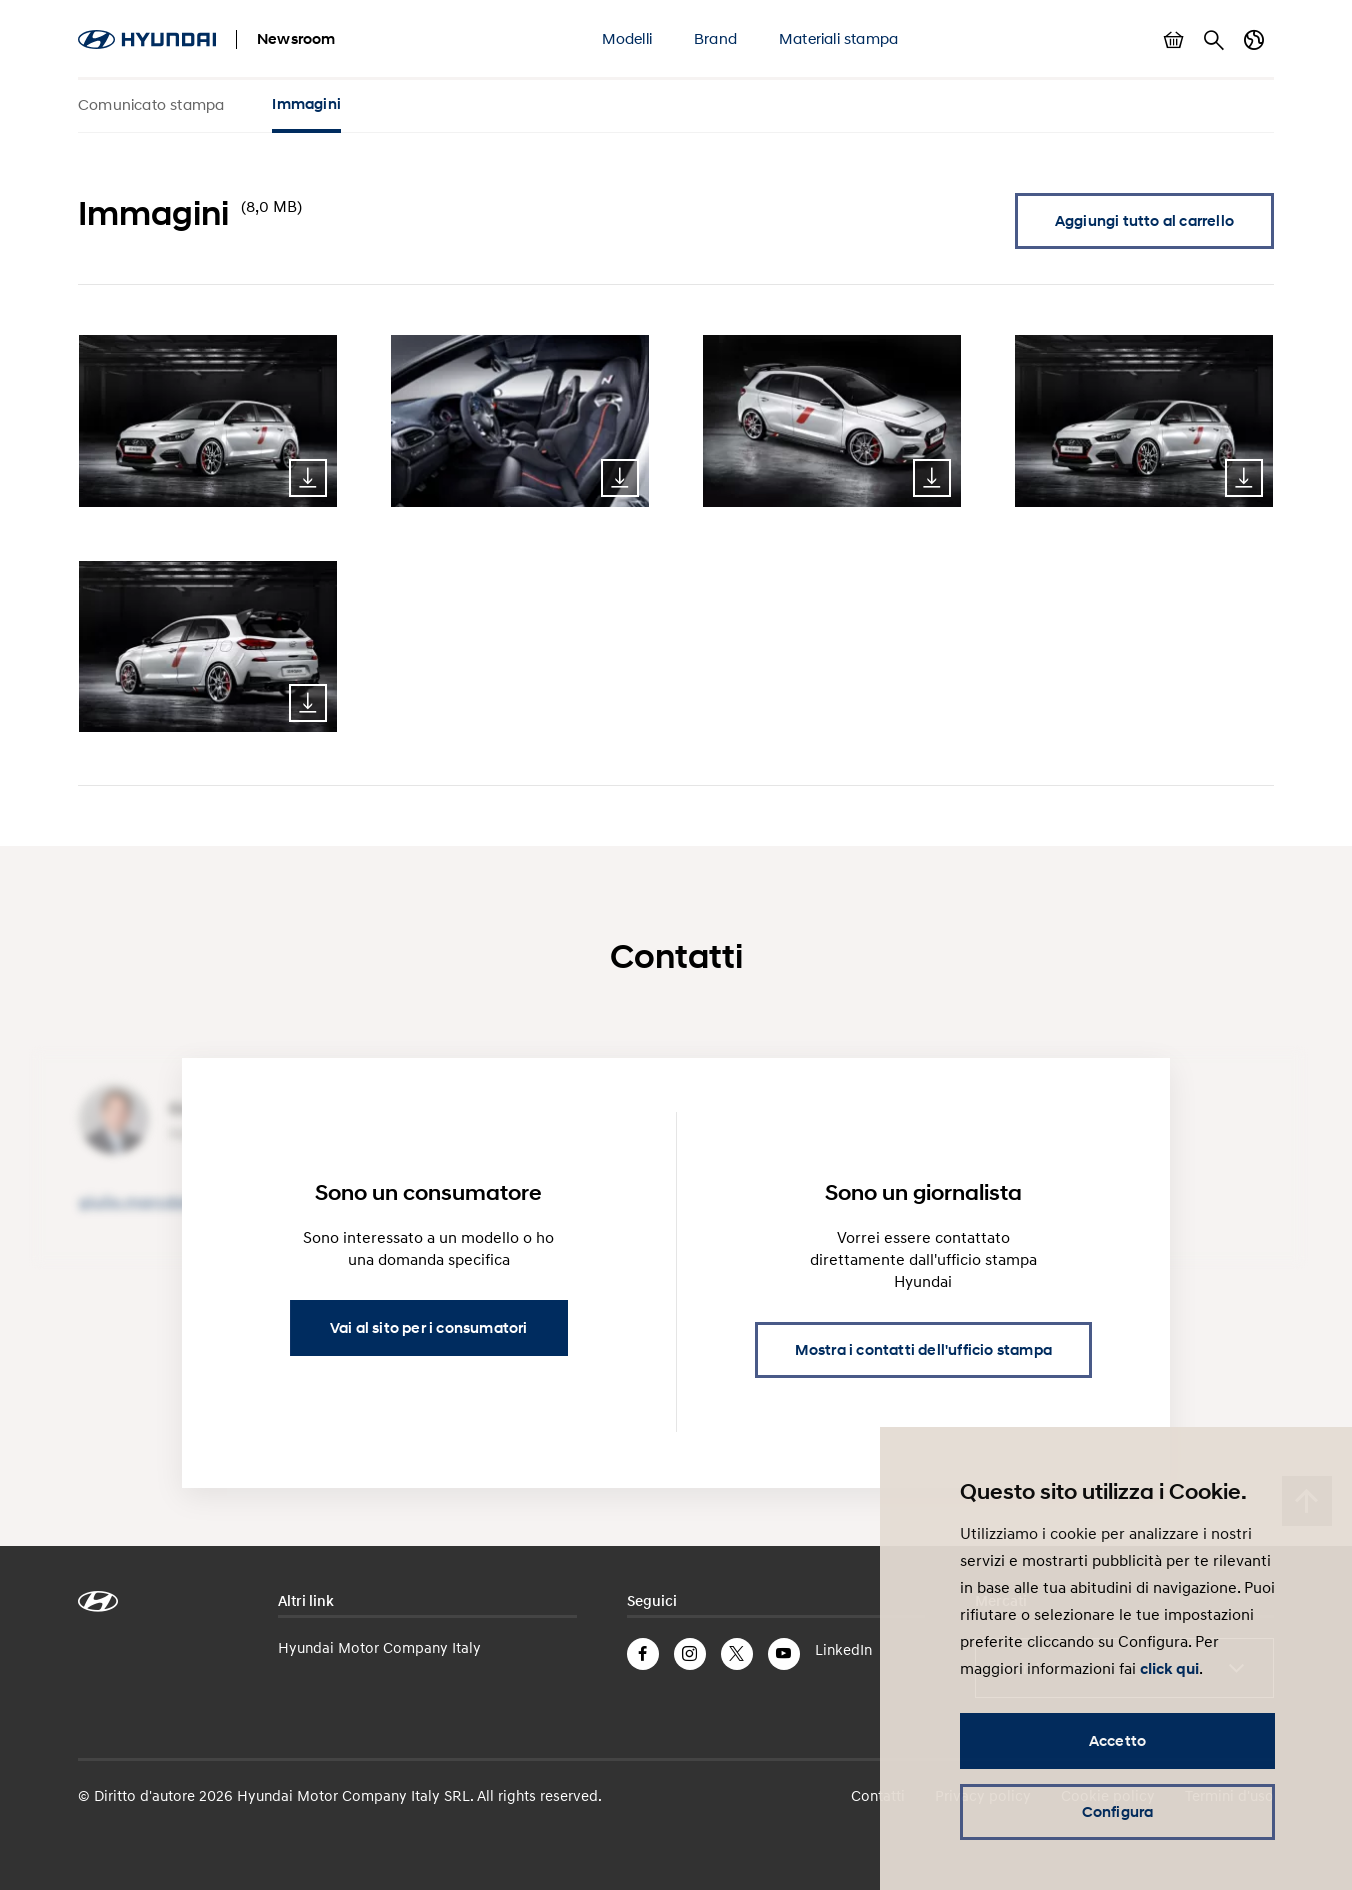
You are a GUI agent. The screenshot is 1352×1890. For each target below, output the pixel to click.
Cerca (1214, 40)
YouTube (784, 1654)
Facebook (643, 1654)
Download (308, 478)
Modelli (627, 38)
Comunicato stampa (151, 104)
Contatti (878, 1795)
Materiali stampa (838, 38)
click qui (1169, 1669)
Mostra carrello (1174, 40)
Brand (715, 38)
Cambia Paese (1254, 40)
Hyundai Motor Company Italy (379, 1647)
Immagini (306, 104)
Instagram (690, 1654)
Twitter (737, 1654)
